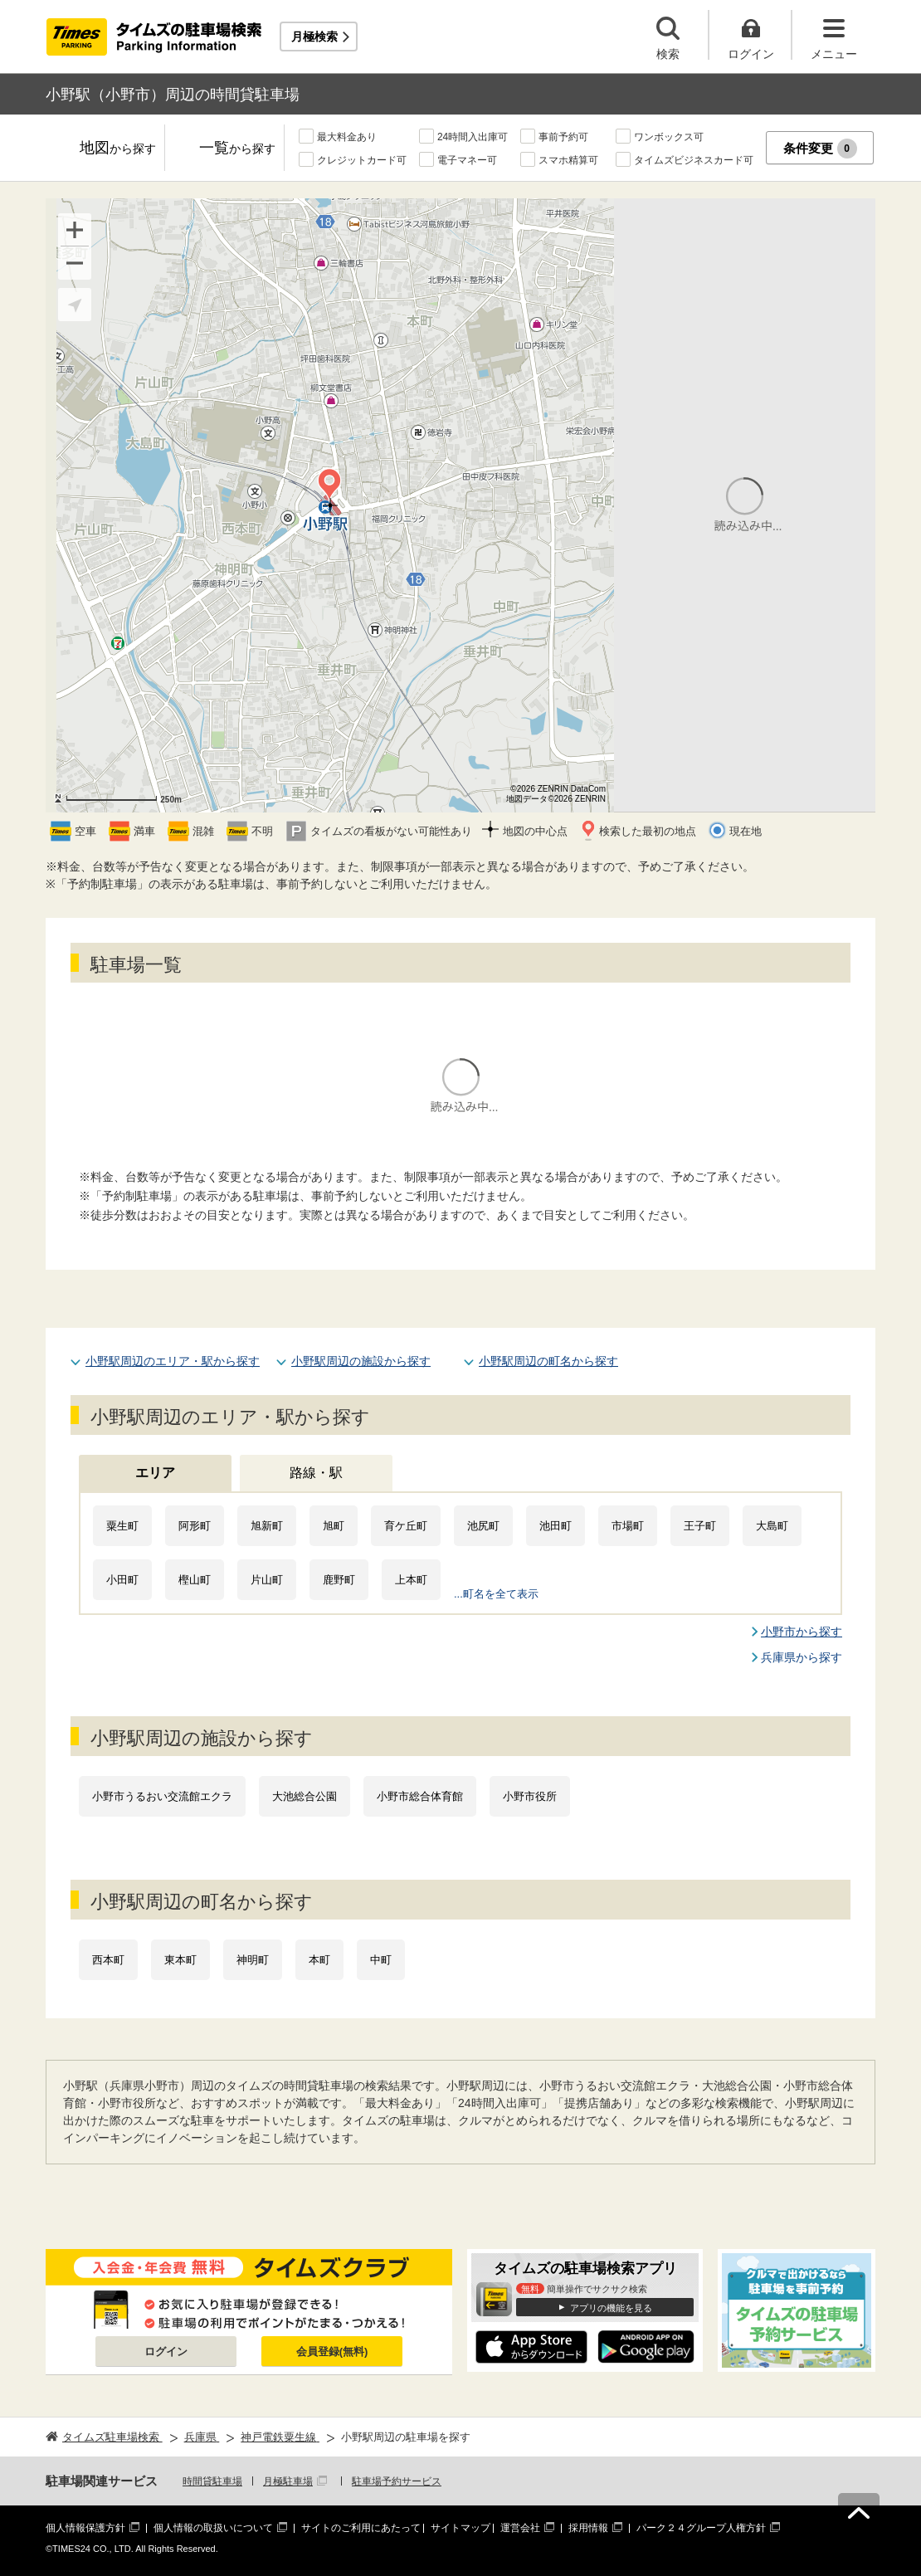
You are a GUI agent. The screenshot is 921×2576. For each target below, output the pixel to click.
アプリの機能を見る (611, 2308)
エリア (155, 1473)
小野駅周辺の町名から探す (548, 1361)
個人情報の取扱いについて (213, 2528)
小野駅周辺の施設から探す (361, 1361)
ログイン (166, 2351)
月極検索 (314, 36)
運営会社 (520, 2528)
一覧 (237, 149)
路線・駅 (316, 1473)
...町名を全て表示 (496, 1594)
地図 (118, 149)
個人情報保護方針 (85, 2528)
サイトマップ (460, 2528)
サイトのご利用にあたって (361, 2528)
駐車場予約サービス (396, 2481)
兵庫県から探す (801, 1657)
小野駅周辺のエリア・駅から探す (172, 1361)
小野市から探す (801, 1631)
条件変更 (820, 149)
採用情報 (588, 2528)
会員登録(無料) (332, 2351)
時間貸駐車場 (212, 2481)
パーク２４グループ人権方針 (701, 2528)
